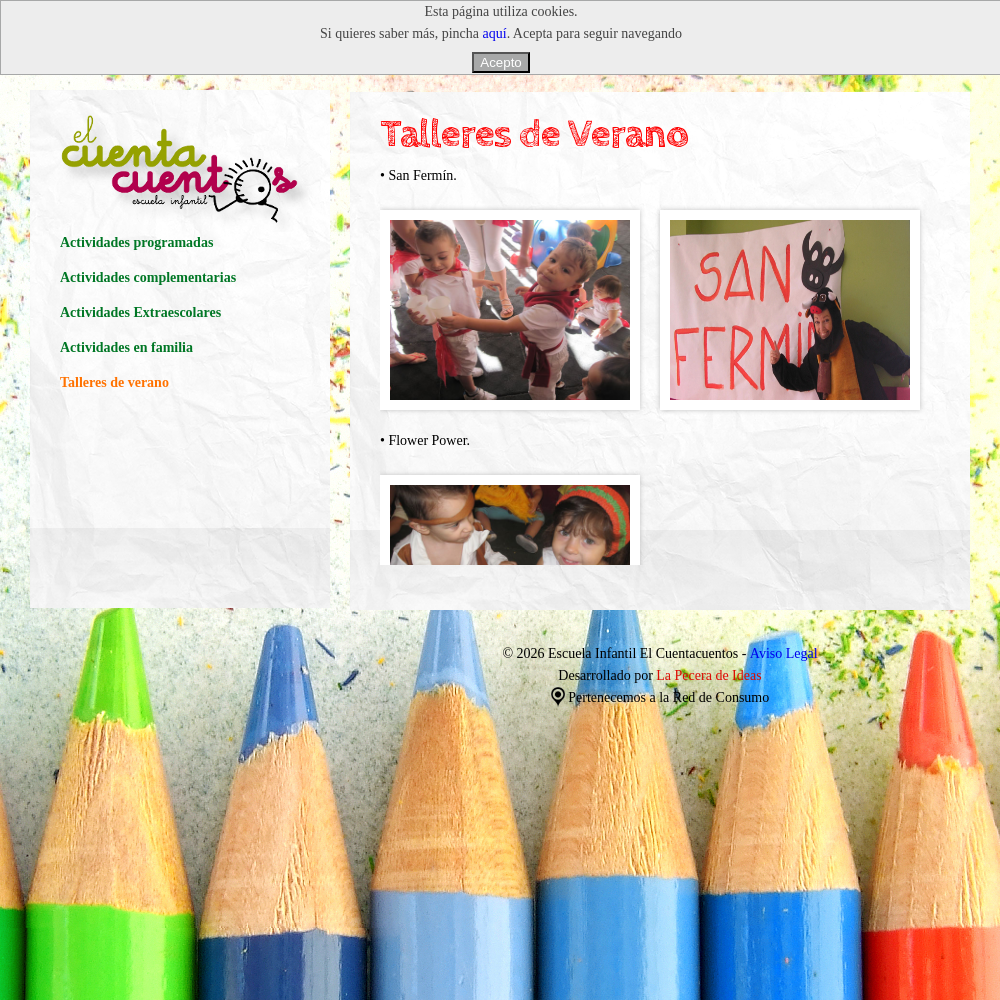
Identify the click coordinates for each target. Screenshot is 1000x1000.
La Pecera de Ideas (708, 675)
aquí (495, 33)
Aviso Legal (784, 653)
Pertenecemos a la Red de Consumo (660, 697)
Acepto (501, 62)
